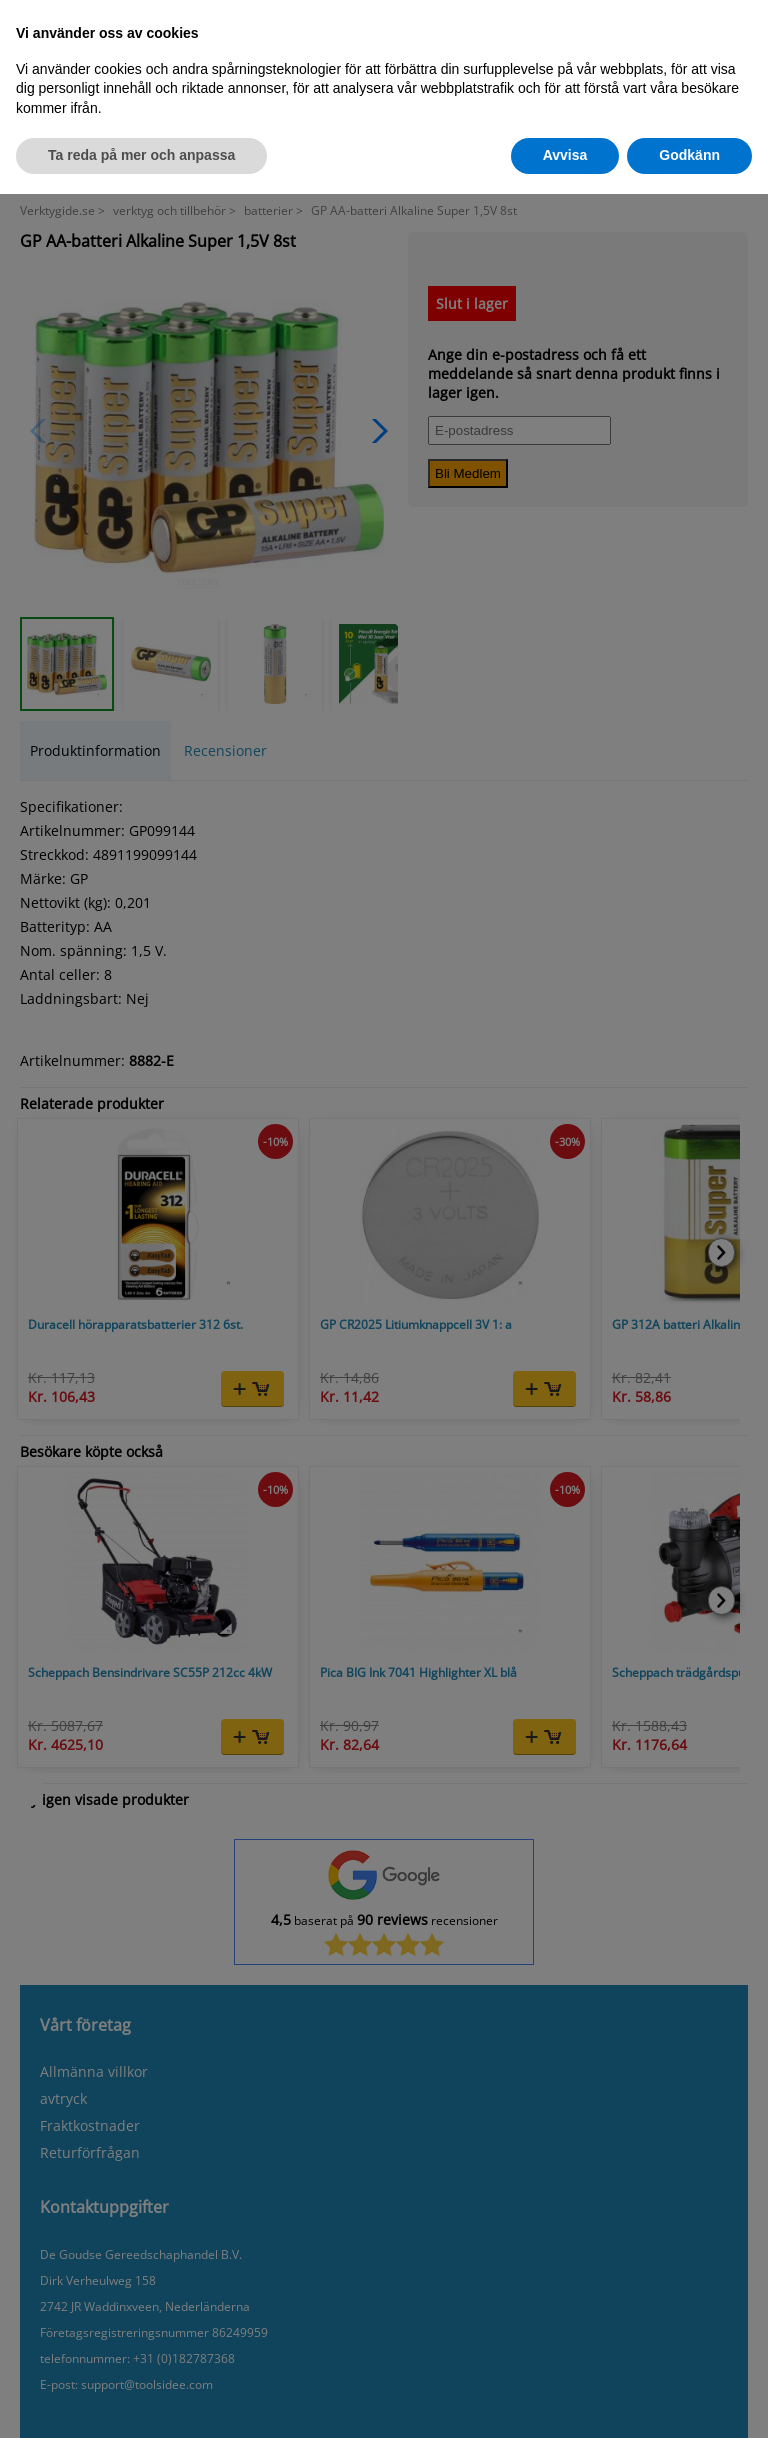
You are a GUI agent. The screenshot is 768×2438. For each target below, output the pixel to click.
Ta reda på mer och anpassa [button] (141, 155)
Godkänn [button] (689, 155)
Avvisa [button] (565, 155)
